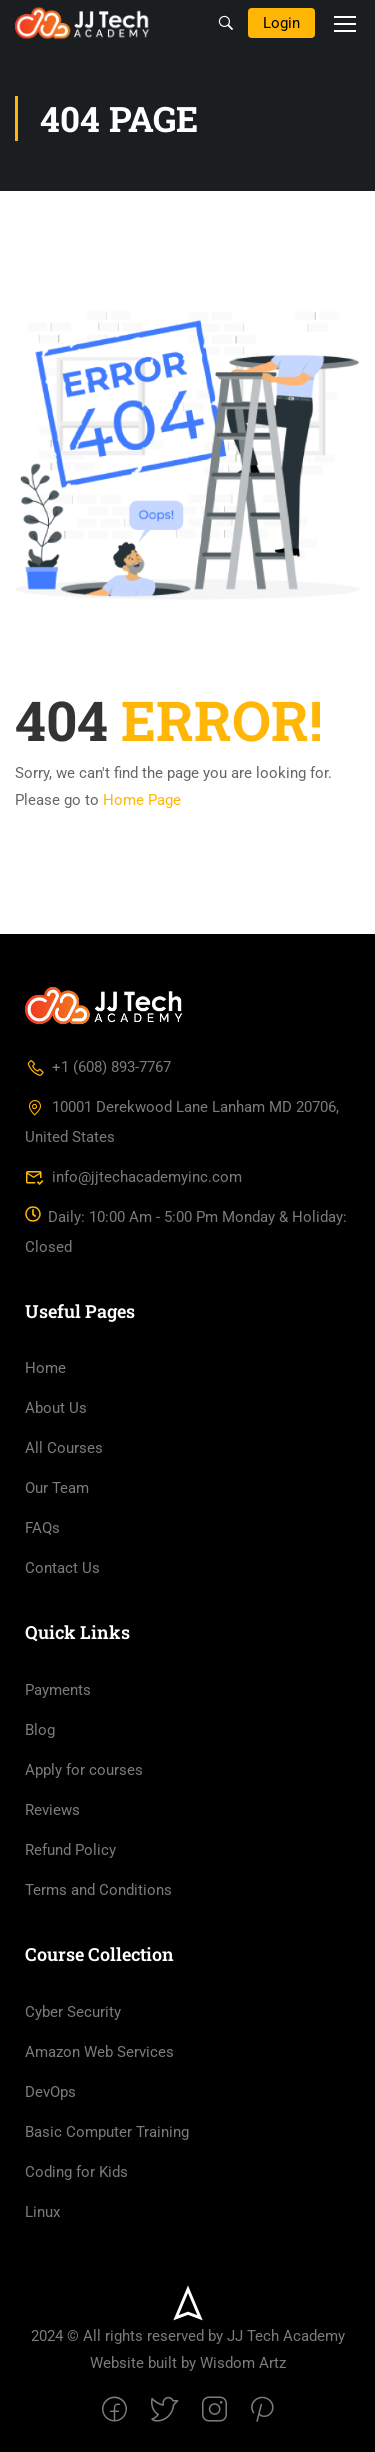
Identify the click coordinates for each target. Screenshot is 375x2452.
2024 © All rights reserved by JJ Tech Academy (188, 2336)
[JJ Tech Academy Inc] (105, 1005)
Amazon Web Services (99, 2052)
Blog (40, 1730)
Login (281, 23)
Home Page (142, 800)
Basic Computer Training (107, 2132)
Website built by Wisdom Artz (188, 2363)
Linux (42, 2212)
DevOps (50, 2092)
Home (45, 1368)
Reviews (52, 1810)
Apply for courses (84, 1770)
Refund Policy (70, 1850)
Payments (58, 1690)
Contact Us (62, 1568)
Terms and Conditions (98, 1890)
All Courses (64, 1448)
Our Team (57, 1488)
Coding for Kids (76, 2172)
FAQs (42, 1528)
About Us (56, 1408)
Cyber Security (73, 2012)
